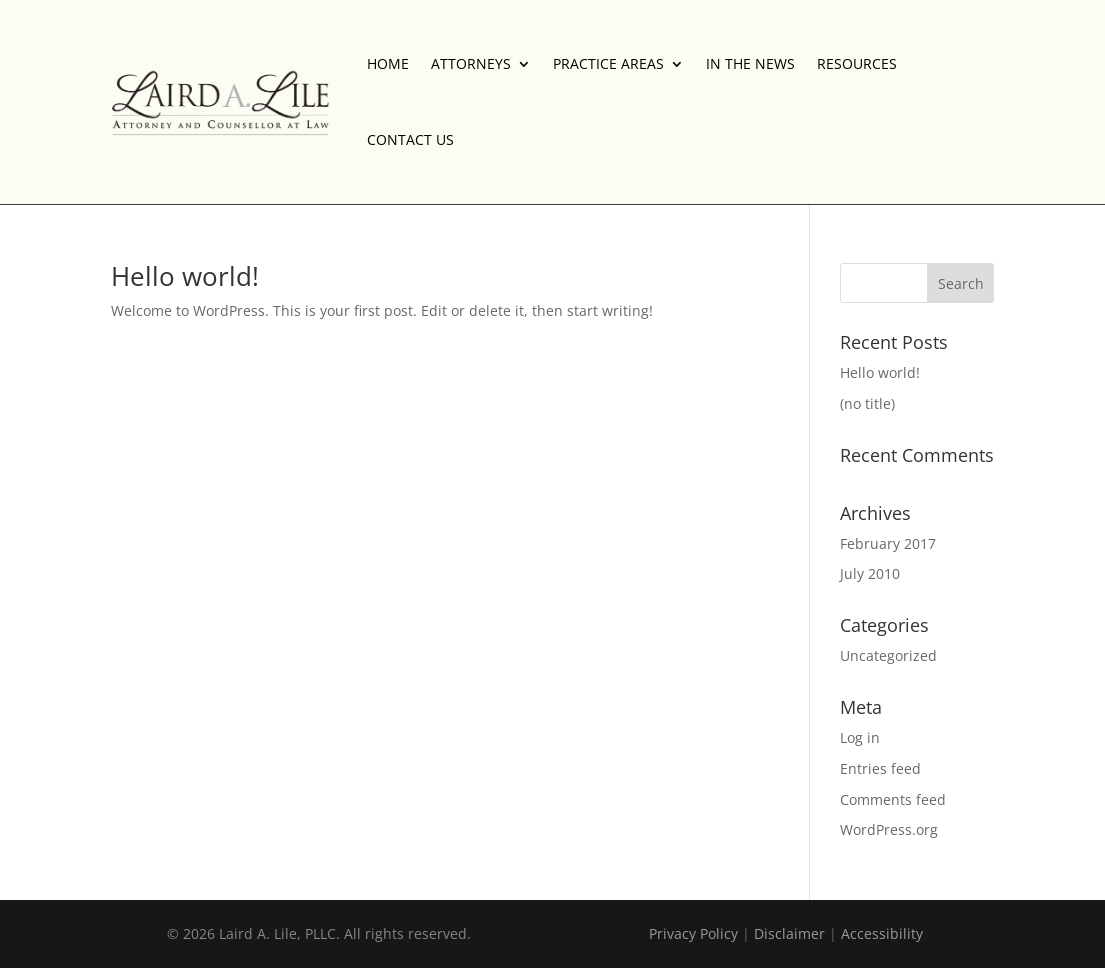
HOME (388, 63)
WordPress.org (889, 829)
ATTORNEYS (471, 63)
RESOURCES (857, 63)
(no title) (867, 403)
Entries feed (880, 768)
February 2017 (888, 543)
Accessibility (882, 933)
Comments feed (893, 799)
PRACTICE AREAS (608, 63)
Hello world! (185, 276)
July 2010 (870, 573)
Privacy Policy (693, 933)
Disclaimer (789, 933)
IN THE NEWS (750, 63)
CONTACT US (410, 139)
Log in (860, 737)
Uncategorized (888, 655)
